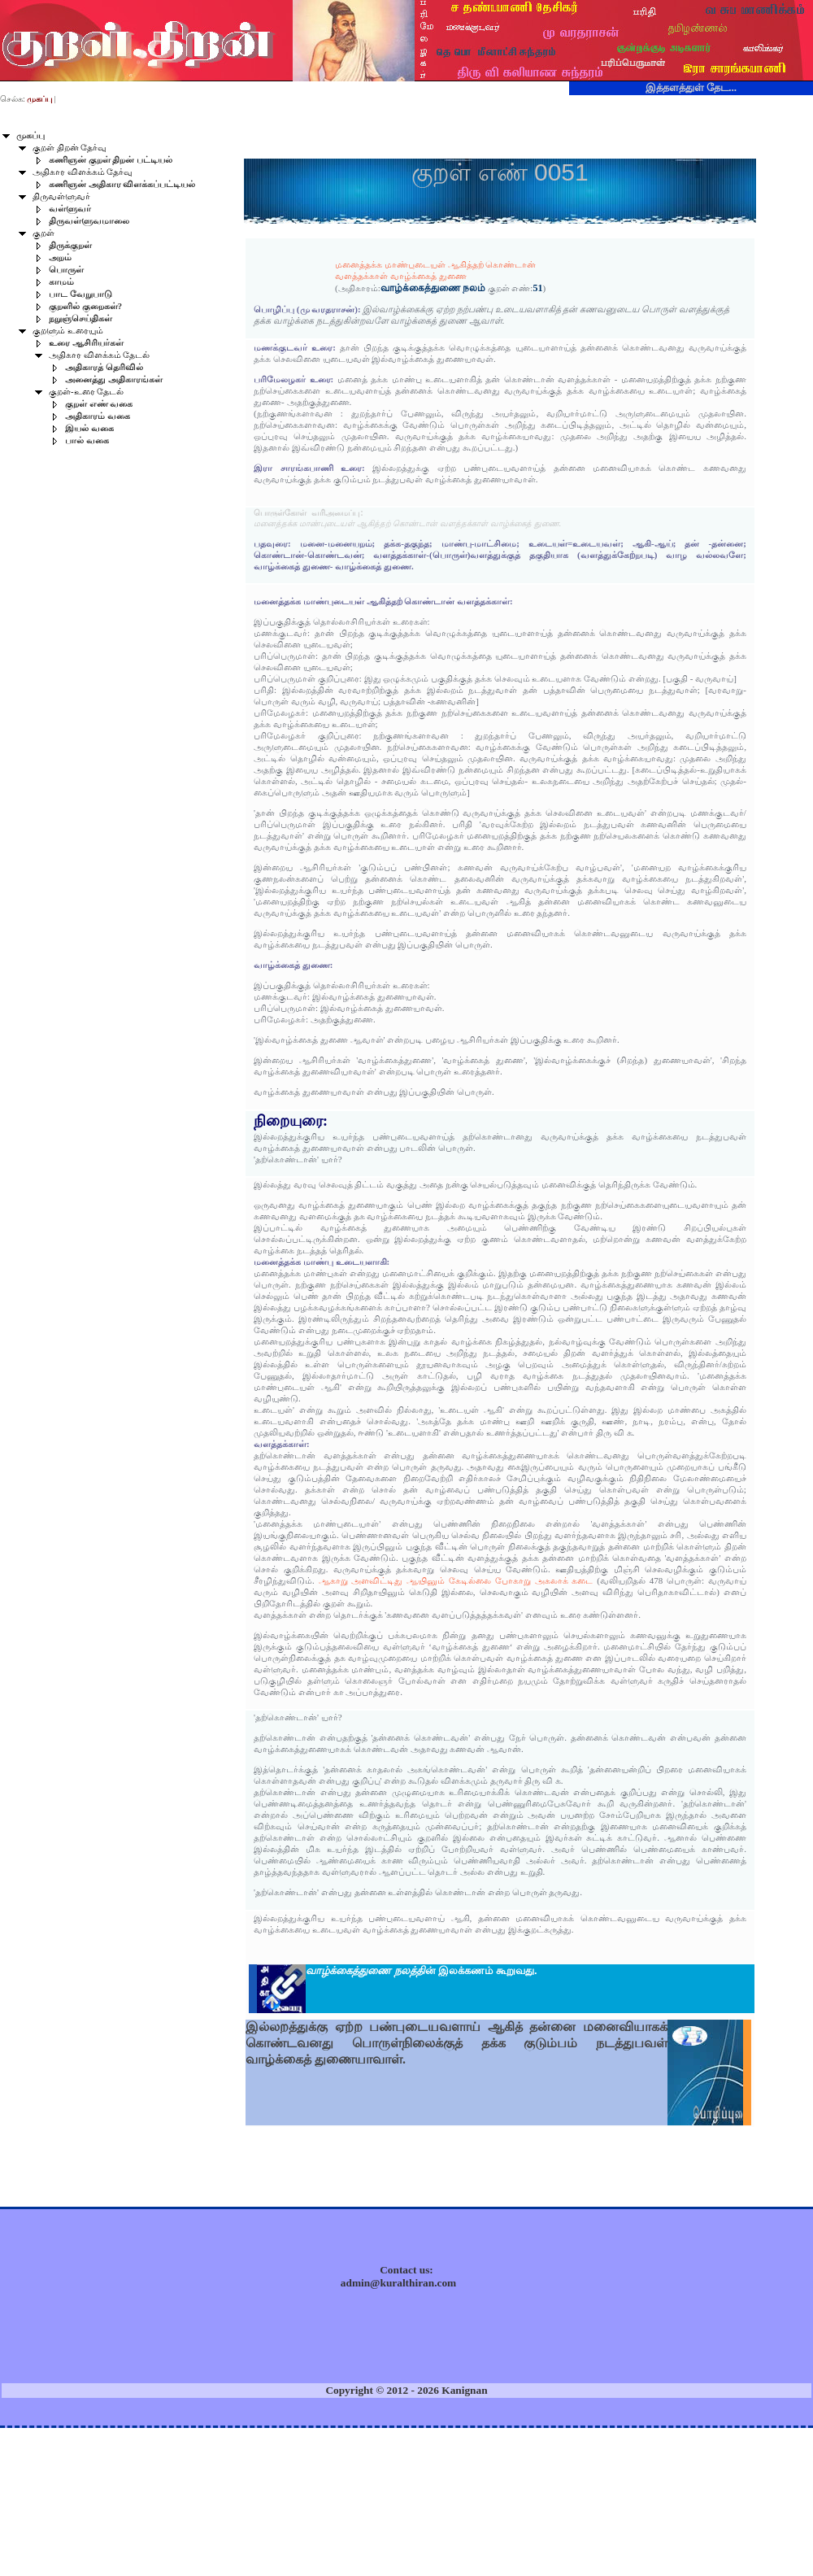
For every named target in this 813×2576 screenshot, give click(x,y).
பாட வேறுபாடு (80, 294)
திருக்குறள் (70, 245)
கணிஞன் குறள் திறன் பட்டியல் (110, 159)
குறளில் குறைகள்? (85, 306)
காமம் (61, 281)
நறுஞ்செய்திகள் (80, 318)
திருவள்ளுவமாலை (89, 220)
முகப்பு (30, 135)
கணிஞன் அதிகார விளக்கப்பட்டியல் (122, 184)
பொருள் (66, 269)
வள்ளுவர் (70, 208)
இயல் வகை (89, 428)
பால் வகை (87, 440)
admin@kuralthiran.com (398, 2283)
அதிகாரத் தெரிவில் (104, 367)
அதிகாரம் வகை (97, 416)
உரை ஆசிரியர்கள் (86, 342)
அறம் (60, 257)
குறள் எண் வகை (99, 403)
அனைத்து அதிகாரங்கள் (114, 379)
